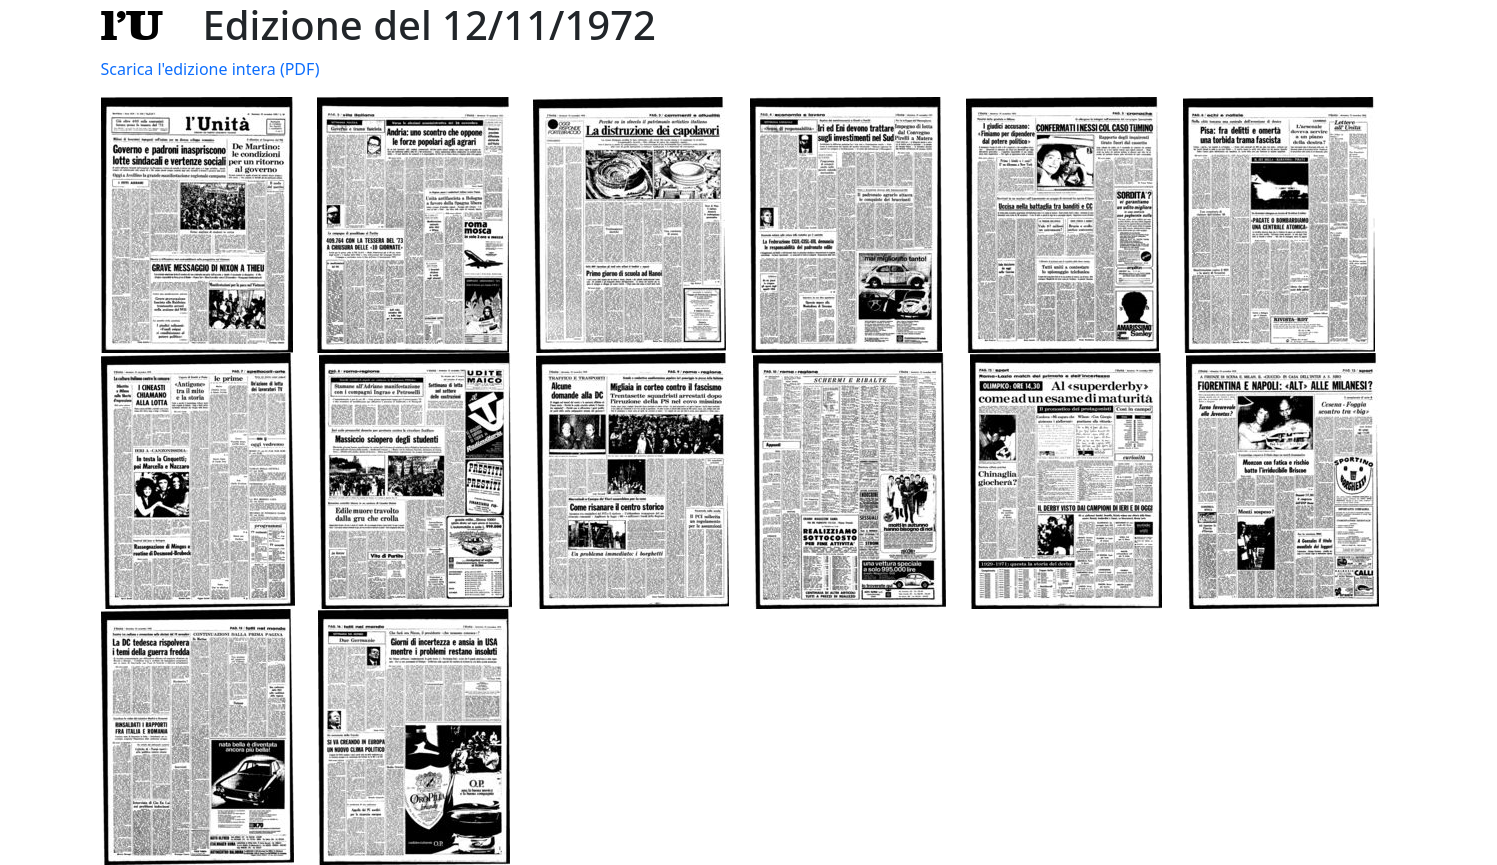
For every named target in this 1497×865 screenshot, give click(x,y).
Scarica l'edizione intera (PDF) (210, 69)
